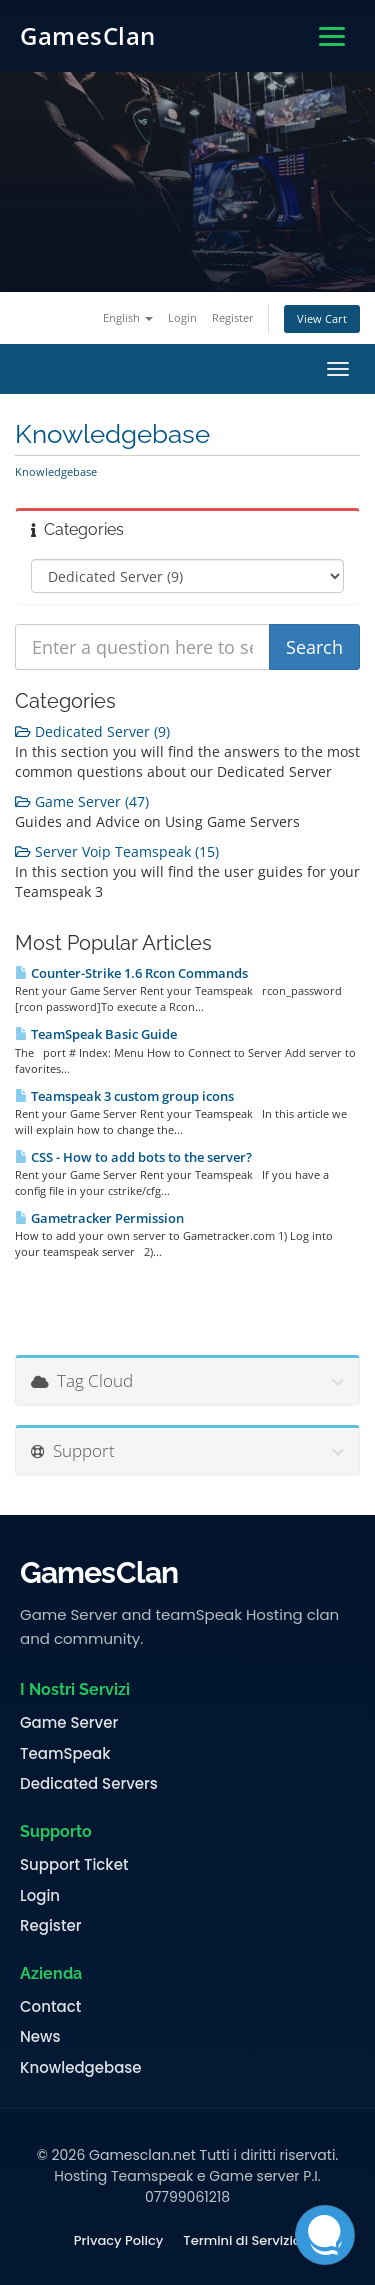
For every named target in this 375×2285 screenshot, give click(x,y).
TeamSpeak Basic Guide (96, 1034)
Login (182, 317)
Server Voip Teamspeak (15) (117, 851)
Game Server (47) (82, 801)
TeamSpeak (65, 1754)
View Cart (322, 318)
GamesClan (88, 35)
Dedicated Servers (89, 1784)
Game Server (69, 1723)
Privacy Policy (118, 2241)
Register (233, 317)
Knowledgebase (81, 2068)
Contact (50, 2007)
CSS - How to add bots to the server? (133, 1157)
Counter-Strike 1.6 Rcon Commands (131, 973)
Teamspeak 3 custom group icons (124, 1096)
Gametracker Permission (99, 1218)
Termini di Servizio (242, 2241)
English (128, 317)
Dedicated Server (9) (92, 731)
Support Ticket (74, 1865)
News (40, 2037)
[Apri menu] (332, 36)
